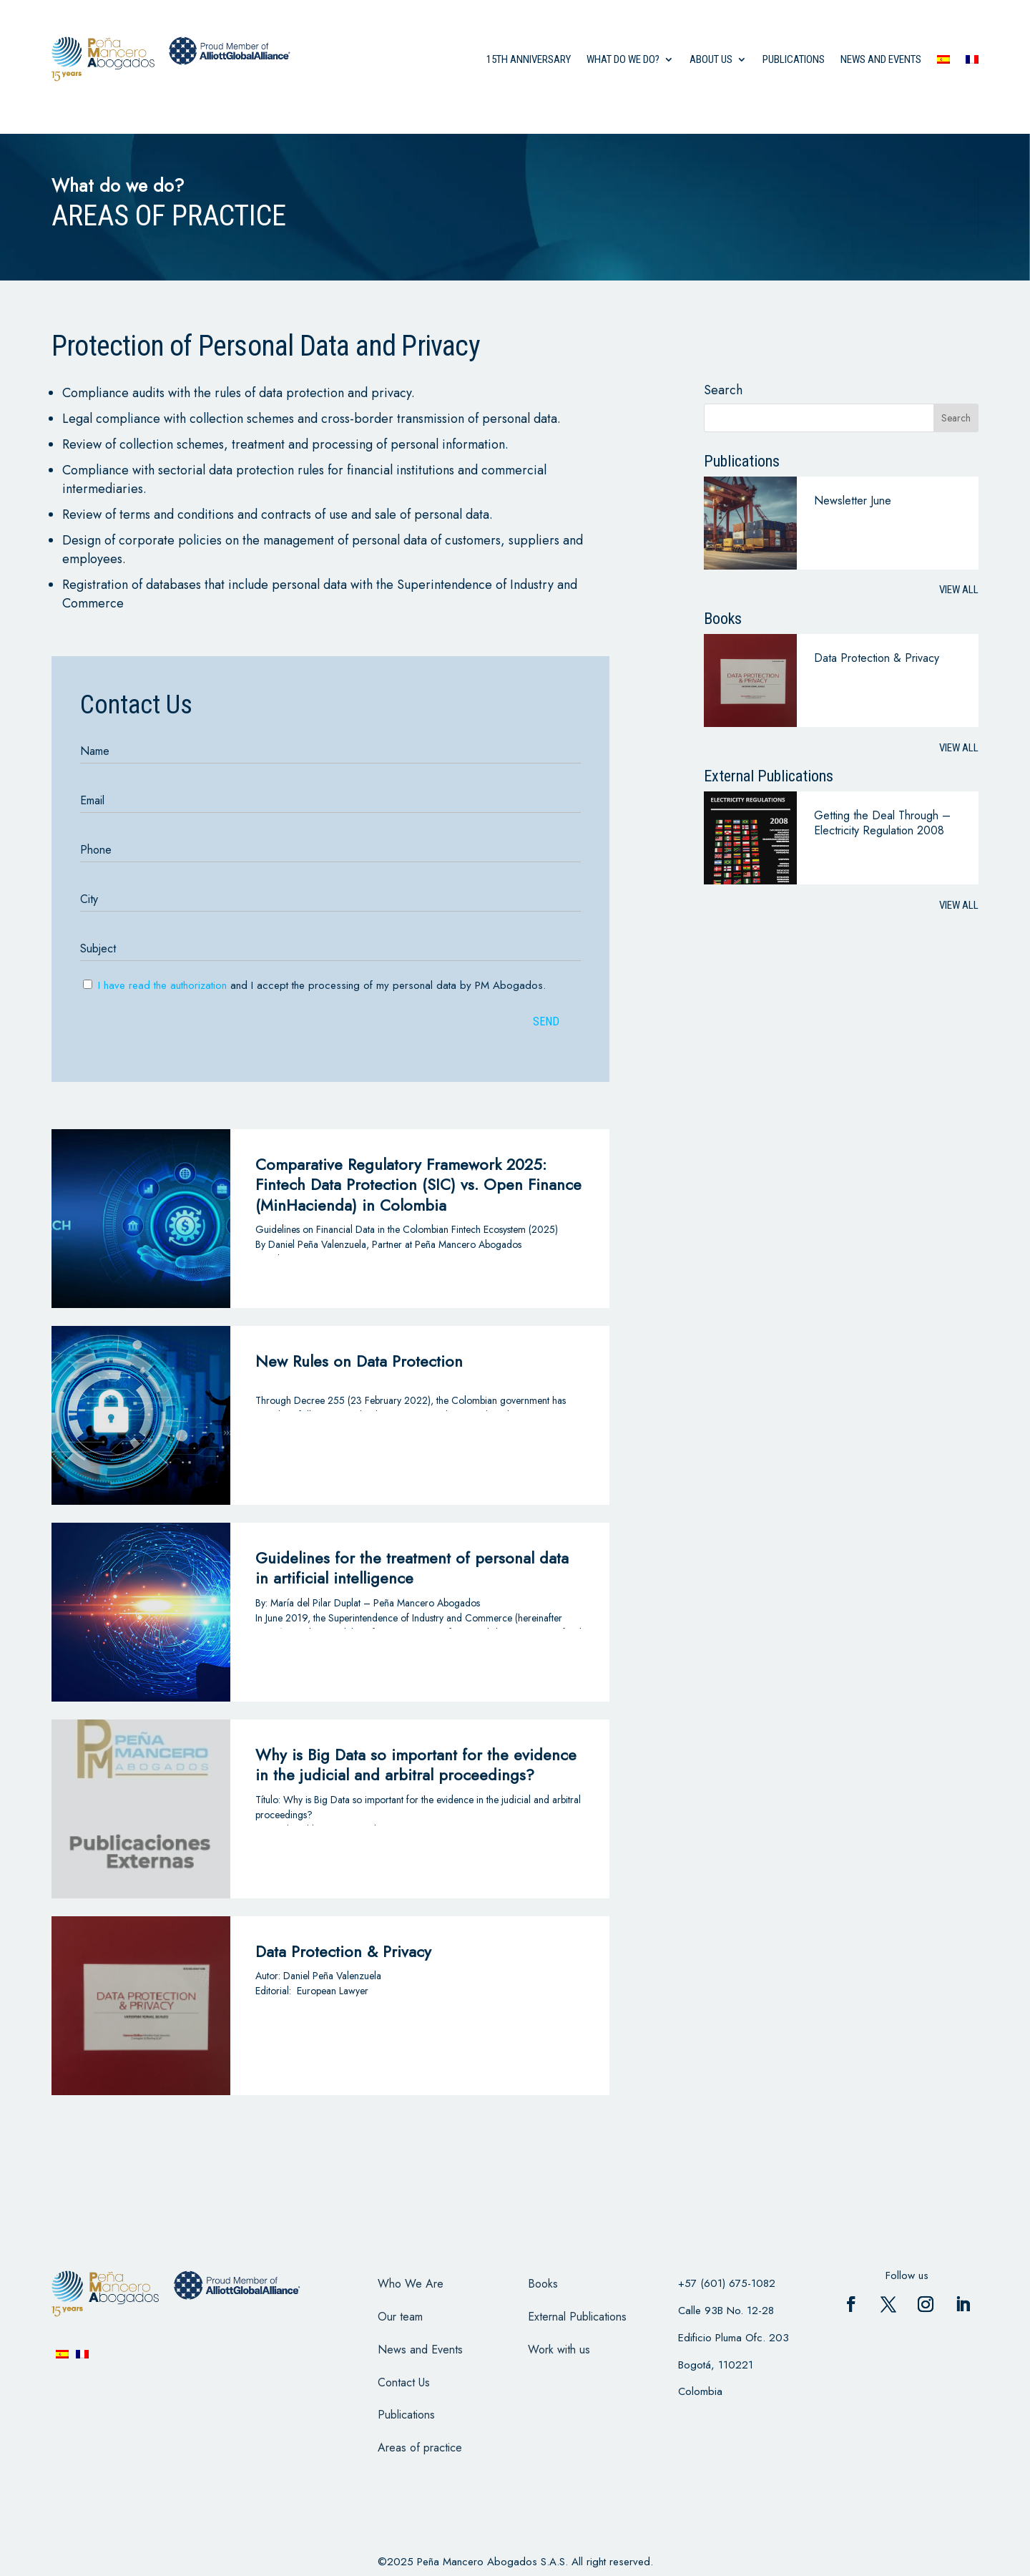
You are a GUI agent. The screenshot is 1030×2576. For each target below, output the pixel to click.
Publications (793, 59)
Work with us (559, 2349)
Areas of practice (420, 2447)
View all (958, 589)
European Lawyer (332, 1991)
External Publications (577, 2316)
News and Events (420, 2349)
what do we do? (623, 59)
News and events (880, 59)
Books (543, 2283)
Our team (400, 2316)
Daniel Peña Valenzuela (332, 1975)
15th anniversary (528, 59)
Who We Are (410, 2283)
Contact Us (404, 2382)
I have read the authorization (162, 985)
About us (711, 59)
